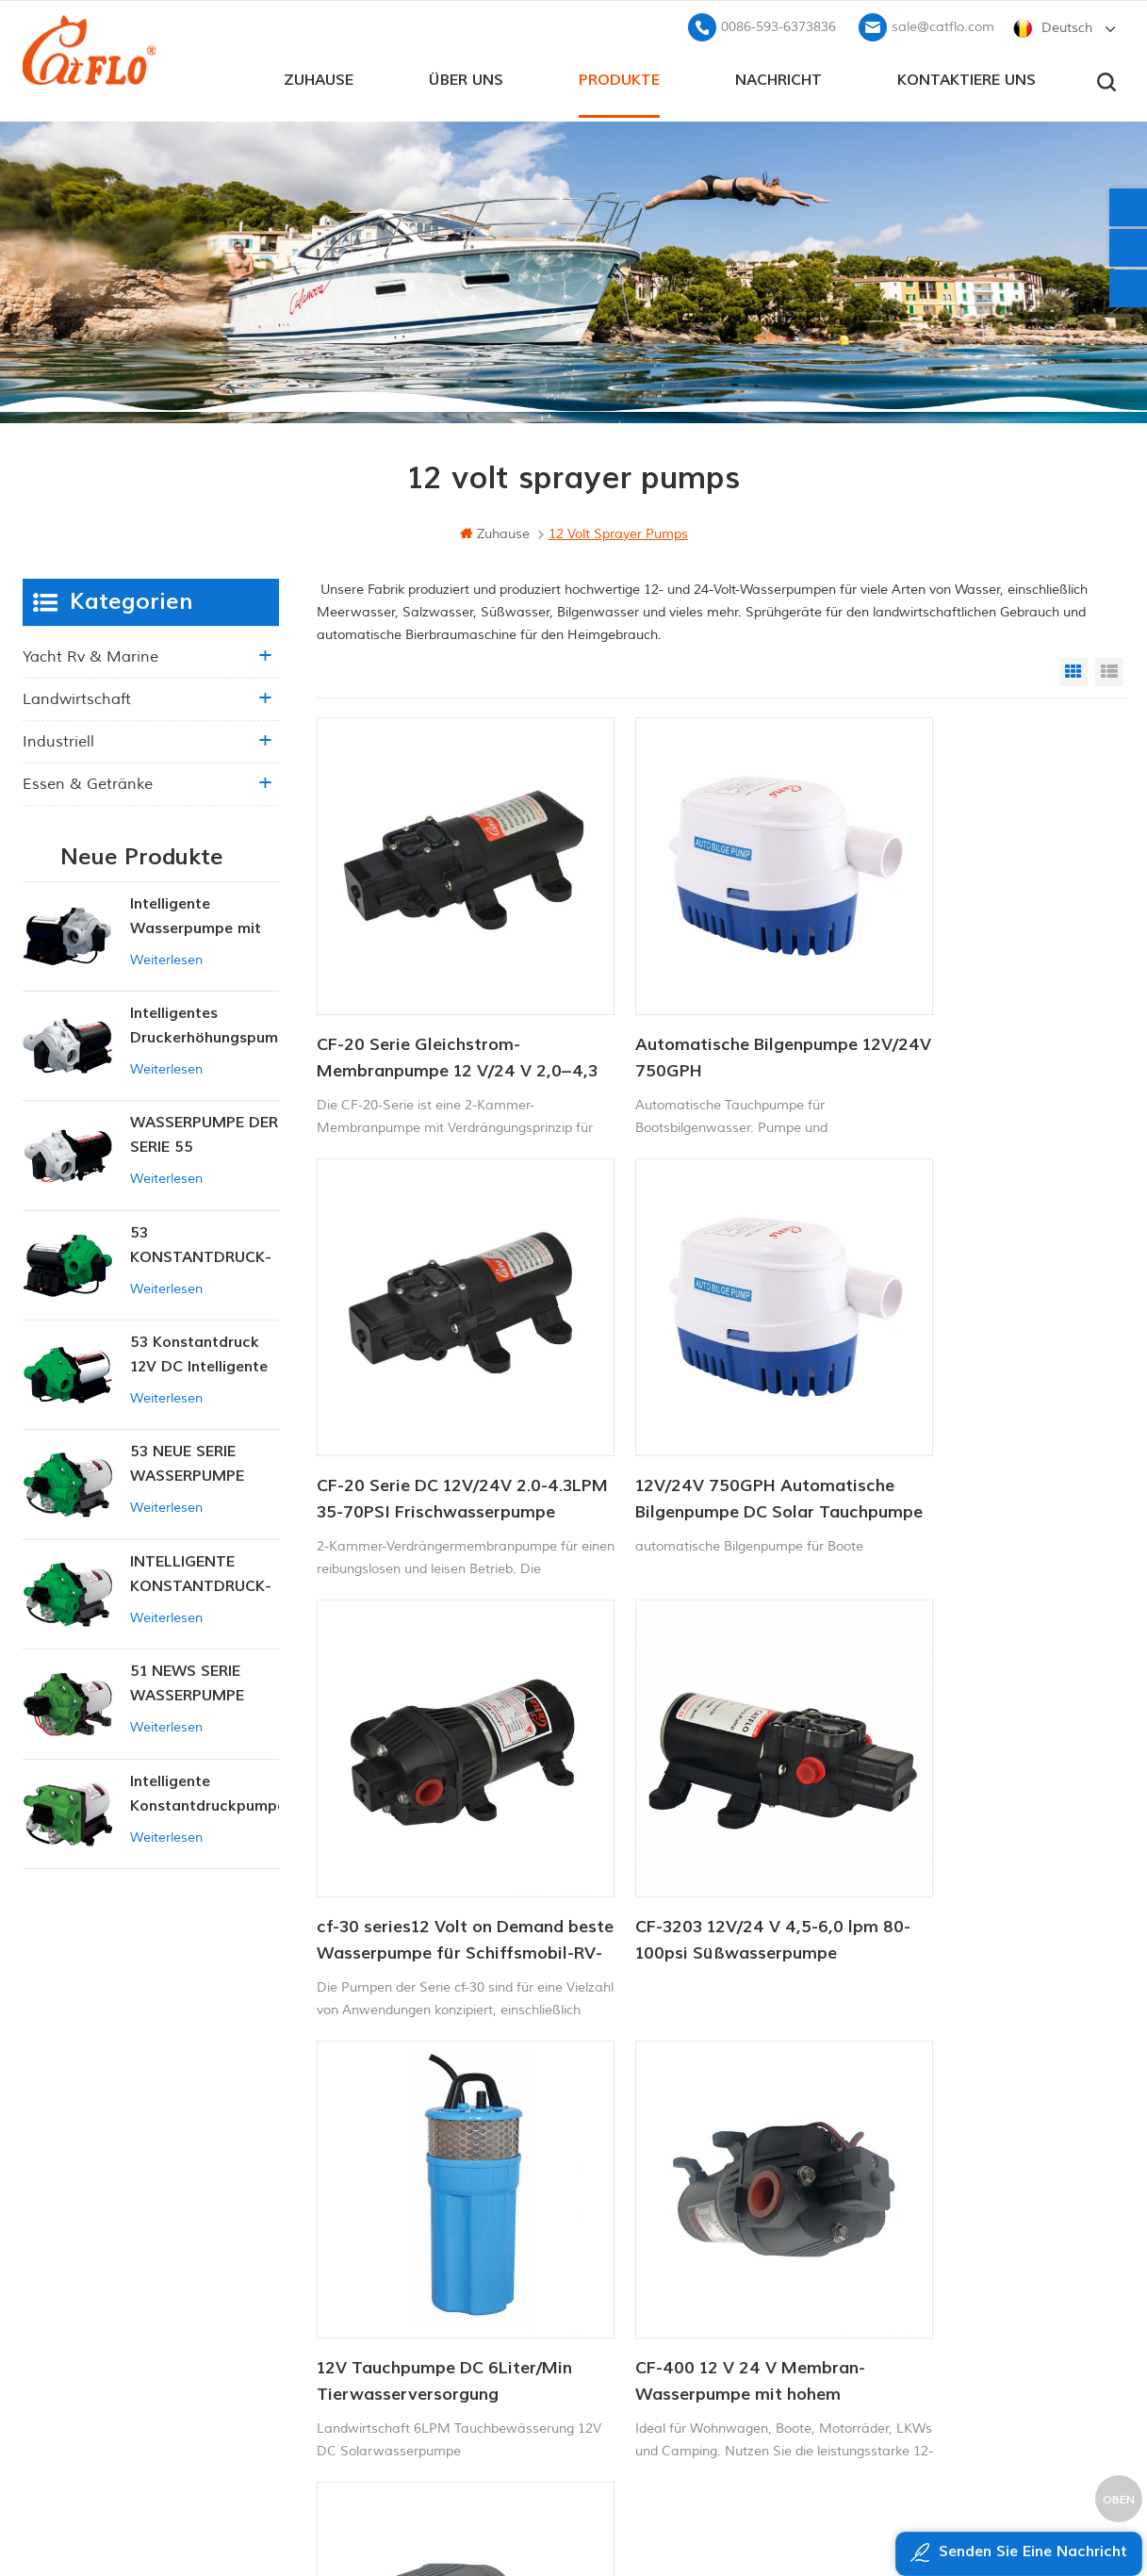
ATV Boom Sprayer (631, 2279)
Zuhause (318, 76)
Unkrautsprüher (620, 2343)
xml (398, 2333)
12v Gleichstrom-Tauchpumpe (664, 2247)
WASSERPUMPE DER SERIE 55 (204, 1132)
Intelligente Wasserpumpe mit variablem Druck (195, 914)
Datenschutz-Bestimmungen (458, 2365)
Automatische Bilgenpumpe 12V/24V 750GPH (699, 1007)
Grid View (1073, 668)
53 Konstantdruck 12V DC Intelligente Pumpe (199, 1353)
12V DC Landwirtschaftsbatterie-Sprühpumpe (962, 1796)
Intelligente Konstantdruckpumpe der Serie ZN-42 (204, 1791)
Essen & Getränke (88, 780)
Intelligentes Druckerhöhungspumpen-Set (204, 1024)
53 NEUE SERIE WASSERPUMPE (187, 1461)
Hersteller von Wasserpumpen (666, 2311)
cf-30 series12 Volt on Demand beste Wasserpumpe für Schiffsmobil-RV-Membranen (711, 1402)
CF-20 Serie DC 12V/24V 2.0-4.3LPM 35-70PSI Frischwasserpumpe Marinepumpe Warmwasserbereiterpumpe (974, 1008)
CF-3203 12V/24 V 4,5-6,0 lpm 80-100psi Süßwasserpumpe (980, 1401)
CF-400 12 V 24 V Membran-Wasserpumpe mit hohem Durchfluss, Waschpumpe (703, 1796)
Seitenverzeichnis (439, 2301)
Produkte (619, 76)
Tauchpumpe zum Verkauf (653, 2375)
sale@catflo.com (943, 24)
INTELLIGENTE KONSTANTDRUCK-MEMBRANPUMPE (200, 1573)
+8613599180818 (931, 2211)
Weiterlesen (166, 956)
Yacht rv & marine (90, 653)
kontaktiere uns (966, 76)
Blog (399, 2269)
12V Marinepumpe (630, 2151)
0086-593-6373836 (778, 24)
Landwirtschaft (77, 695)
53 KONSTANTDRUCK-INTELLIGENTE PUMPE (200, 1244)
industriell (58, 738)
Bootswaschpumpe (632, 2182)
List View (1109, 668)
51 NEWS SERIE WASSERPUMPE (187, 1680)
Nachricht (778, 76)
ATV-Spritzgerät (621, 2215)
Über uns (466, 76)
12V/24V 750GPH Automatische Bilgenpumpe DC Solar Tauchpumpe (428, 1402)
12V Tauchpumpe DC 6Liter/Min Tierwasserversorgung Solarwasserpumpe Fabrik (422, 1796)
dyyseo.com (935, 2515)
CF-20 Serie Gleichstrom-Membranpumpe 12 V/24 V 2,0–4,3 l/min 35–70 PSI (424, 1008)
